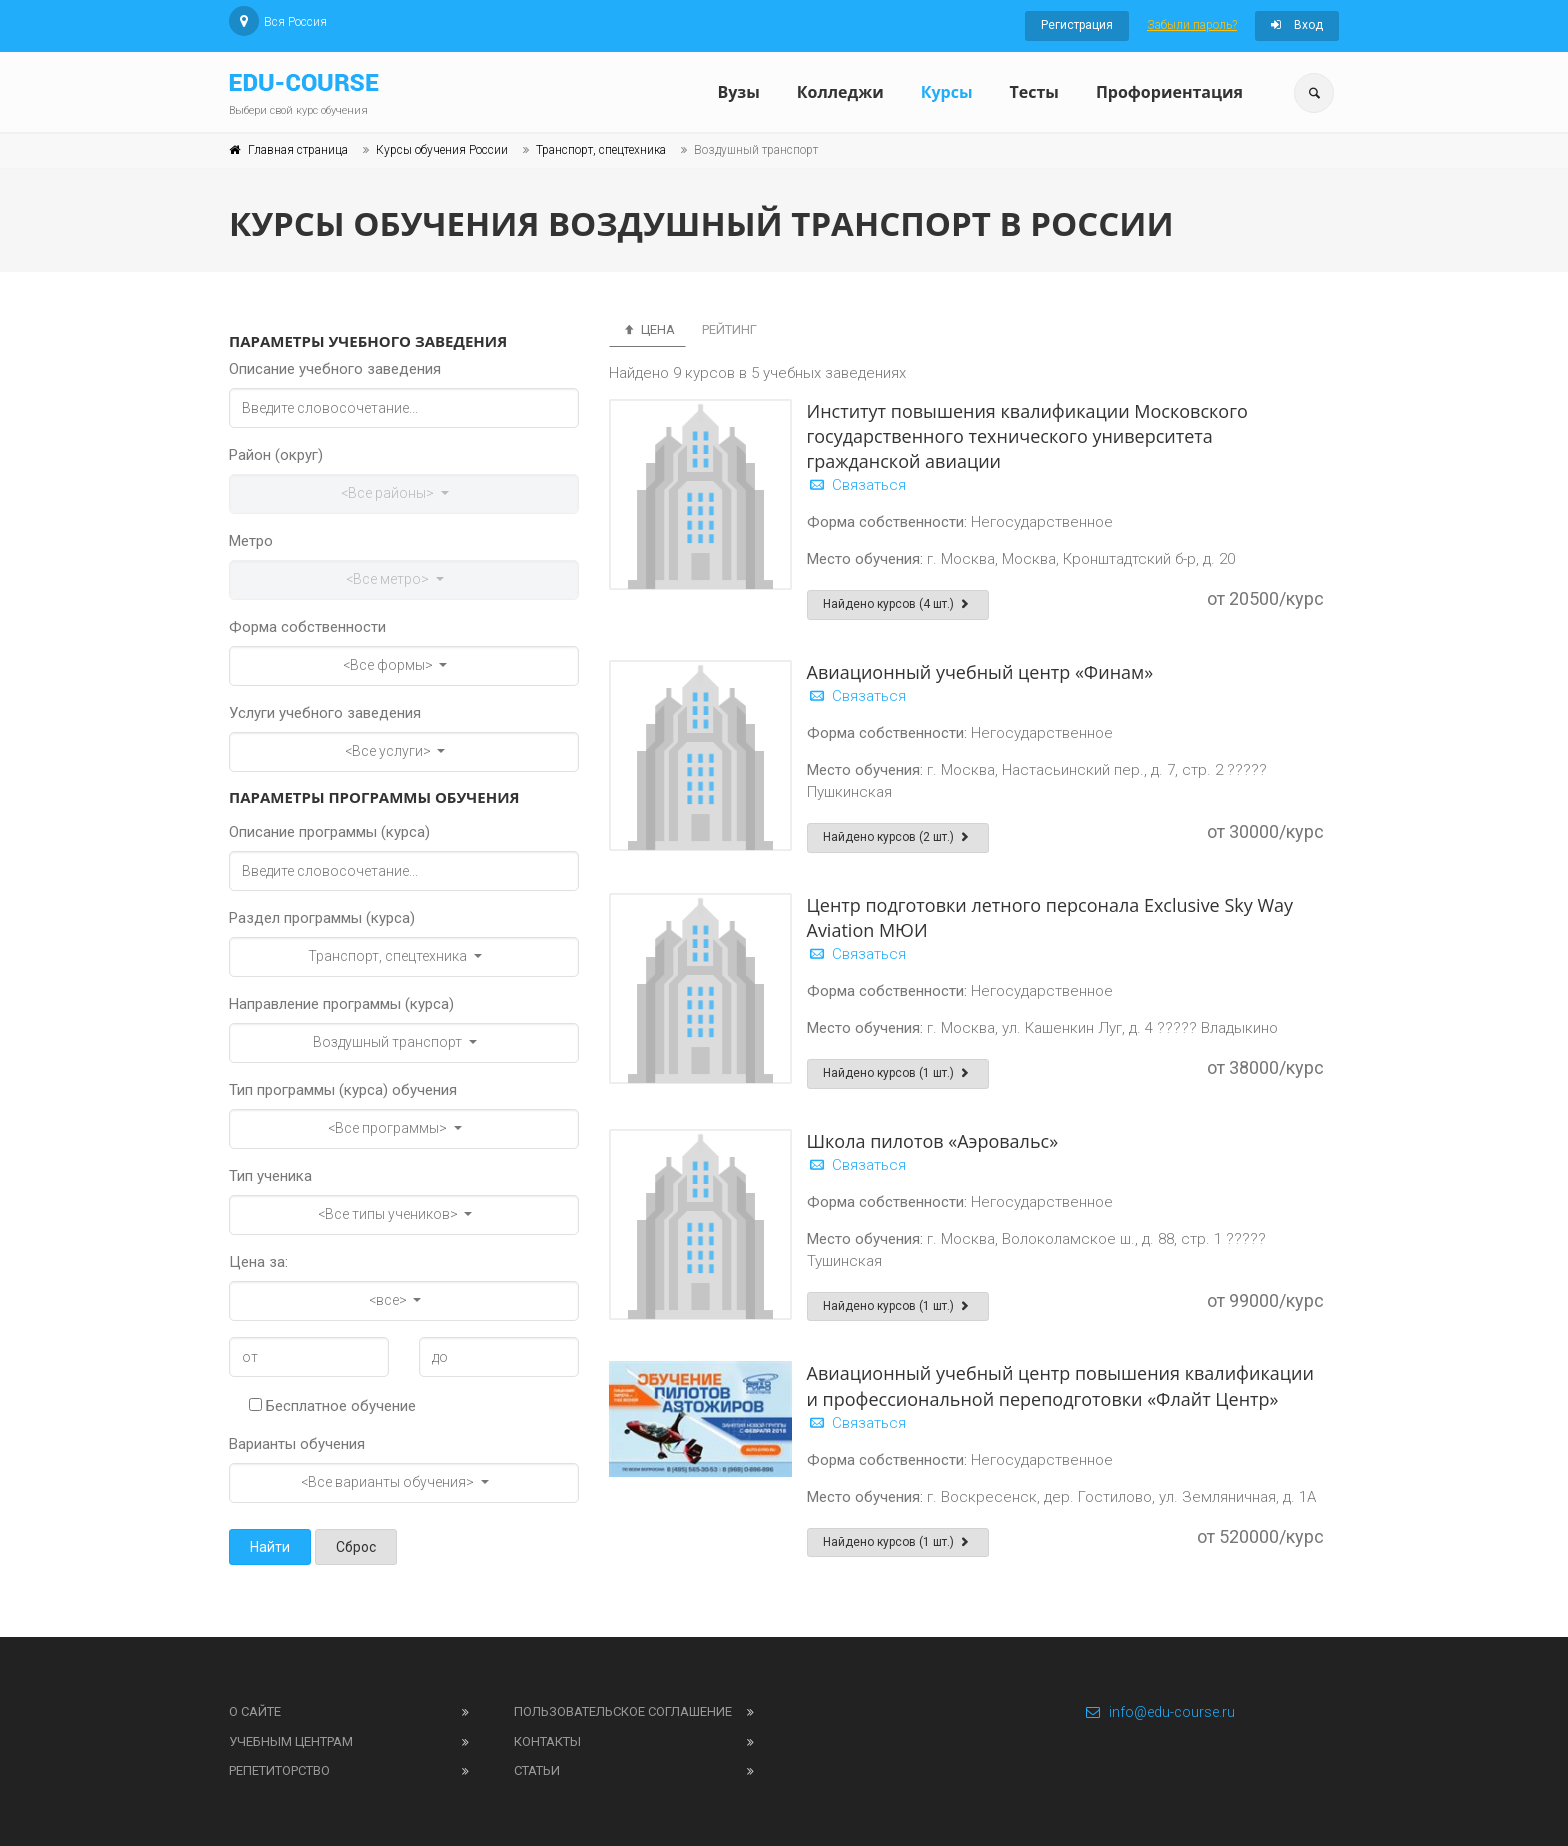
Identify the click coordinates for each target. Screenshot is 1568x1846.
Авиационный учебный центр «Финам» (980, 672)
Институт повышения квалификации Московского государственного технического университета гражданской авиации (1027, 436)
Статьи (537, 1770)
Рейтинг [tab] (729, 329)
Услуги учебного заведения (325, 713)
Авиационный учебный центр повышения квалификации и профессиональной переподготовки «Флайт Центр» (1060, 1385)
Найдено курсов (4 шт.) (898, 604)
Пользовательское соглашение (623, 1711)
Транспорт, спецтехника (601, 150)
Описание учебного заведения (335, 369)
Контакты (547, 1741)
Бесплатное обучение (332, 1406)
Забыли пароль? (1192, 25)
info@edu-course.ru (1159, 1712)
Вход (1297, 25)
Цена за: (258, 1262)
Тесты (1033, 92)
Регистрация (1077, 25)
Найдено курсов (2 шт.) (898, 837)
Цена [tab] (647, 329)
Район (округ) (276, 455)
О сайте (255, 1711)
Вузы (738, 92)
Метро (251, 541)
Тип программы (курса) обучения (343, 1090)
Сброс (356, 1547)
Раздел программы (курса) (322, 918)
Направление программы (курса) (341, 1004)
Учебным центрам (291, 1741)
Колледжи (840, 92)
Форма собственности (307, 627)
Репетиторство (279, 1770)
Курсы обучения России (442, 150)
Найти (270, 1547)
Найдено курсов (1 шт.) (898, 1073)
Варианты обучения (297, 1444)
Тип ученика (270, 1176)
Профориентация (1169, 92)
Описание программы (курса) (329, 832)
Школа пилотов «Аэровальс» (933, 1141)
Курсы (947, 92)
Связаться (856, 485)
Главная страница (298, 150)
